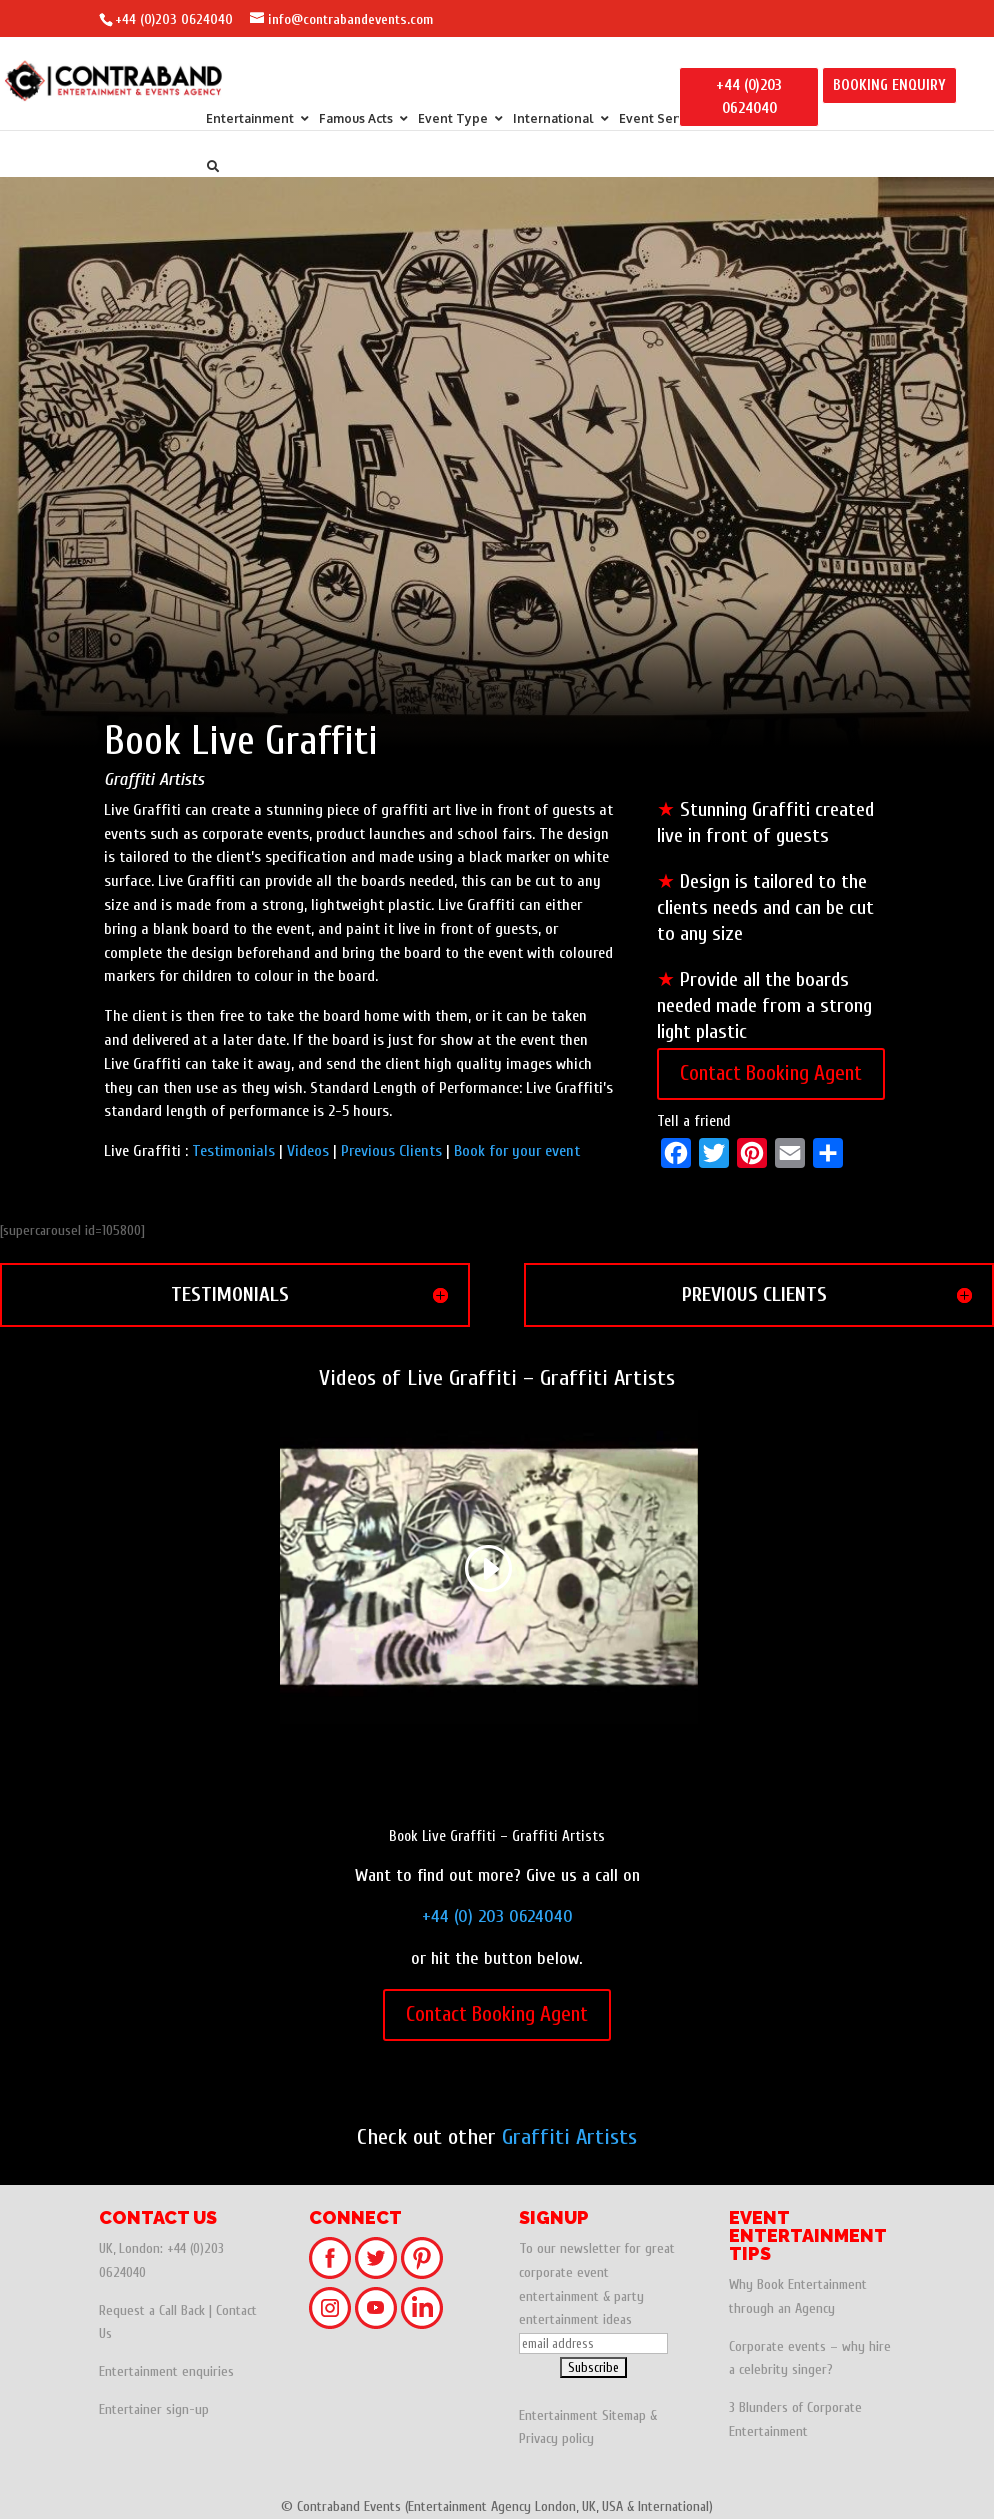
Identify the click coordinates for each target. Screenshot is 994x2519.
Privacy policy (556, 2438)
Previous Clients (391, 1151)
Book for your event (517, 1151)
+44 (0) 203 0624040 (497, 1916)
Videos (308, 1151)
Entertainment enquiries (166, 2371)
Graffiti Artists (569, 2137)
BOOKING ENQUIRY (889, 85)
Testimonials (233, 1151)
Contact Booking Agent (771, 1073)
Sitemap (624, 2415)
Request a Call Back (152, 2310)
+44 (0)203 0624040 (174, 19)
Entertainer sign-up (154, 2409)
